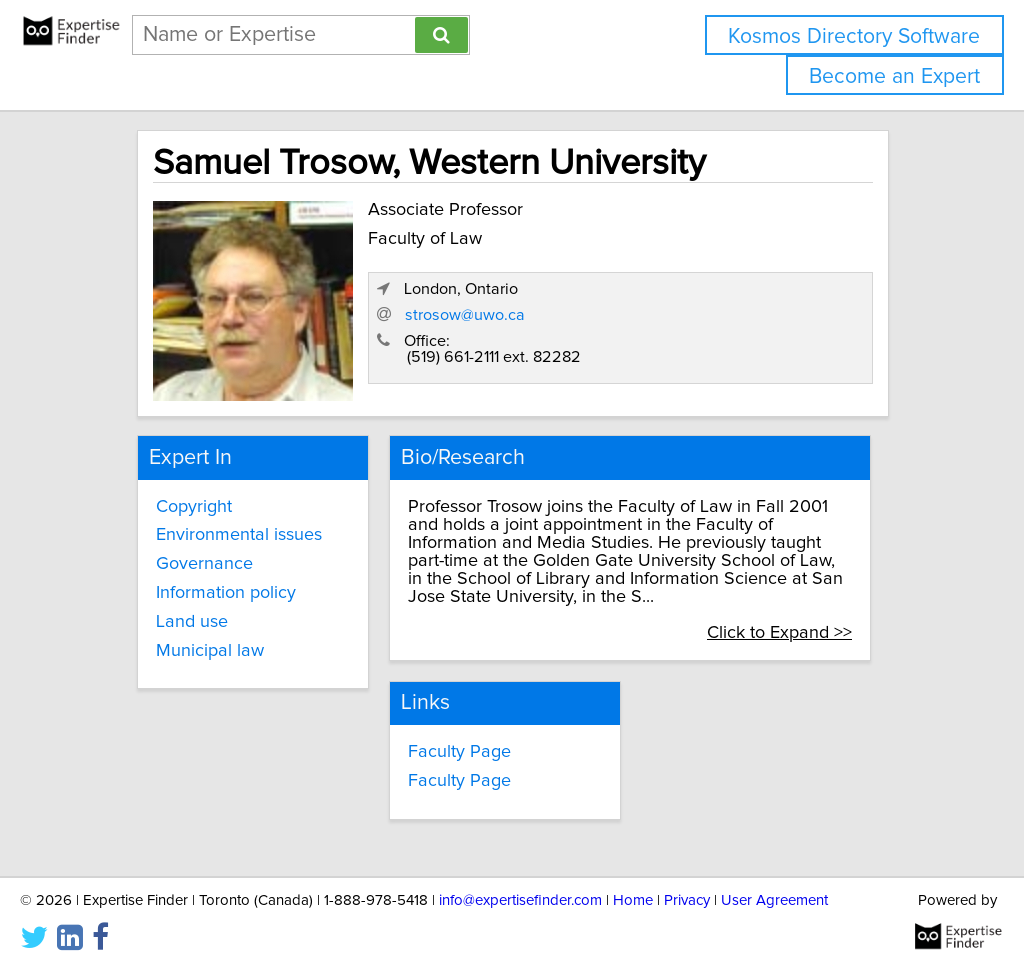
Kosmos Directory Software (854, 36)
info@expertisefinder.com (520, 900)
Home (633, 900)
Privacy (687, 900)
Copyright (194, 507)
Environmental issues (239, 535)
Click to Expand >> (779, 633)
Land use (192, 622)
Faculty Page (459, 752)
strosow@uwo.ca (465, 315)
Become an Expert (894, 76)
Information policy (226, 593)
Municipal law (210, 651)
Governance (204, 564)
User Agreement (774, 900)
